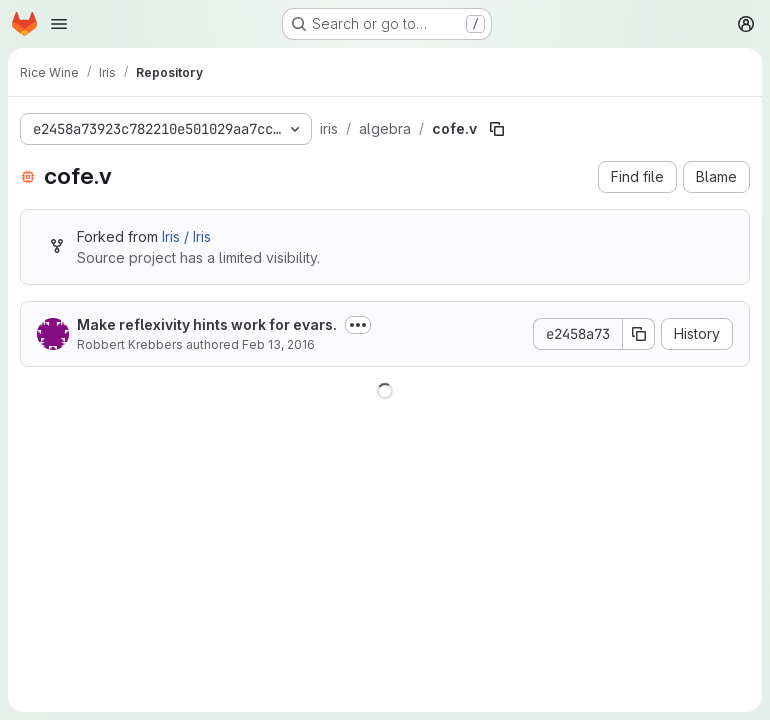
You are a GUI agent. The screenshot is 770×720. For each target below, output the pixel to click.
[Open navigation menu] (59, 24)
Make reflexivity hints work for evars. (207, 324)
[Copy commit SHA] (639, 334)
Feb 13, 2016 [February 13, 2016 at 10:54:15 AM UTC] (278, 344)
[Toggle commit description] (358, 325)
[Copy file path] (497, 129)
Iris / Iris (186, 236)
